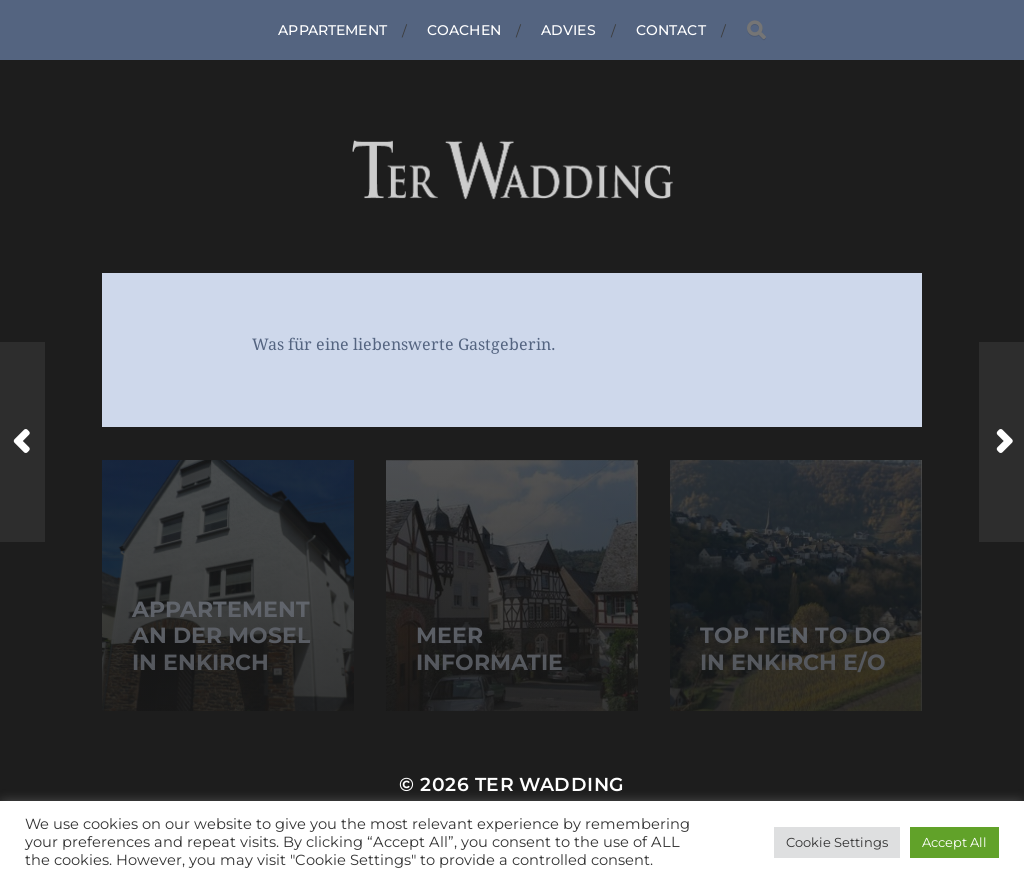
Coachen (464, 30)
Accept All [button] (954, 842)
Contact (671, 30)
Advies (568, 30)
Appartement (332, 30)
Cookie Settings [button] (837, 842)
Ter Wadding (550, 784)
